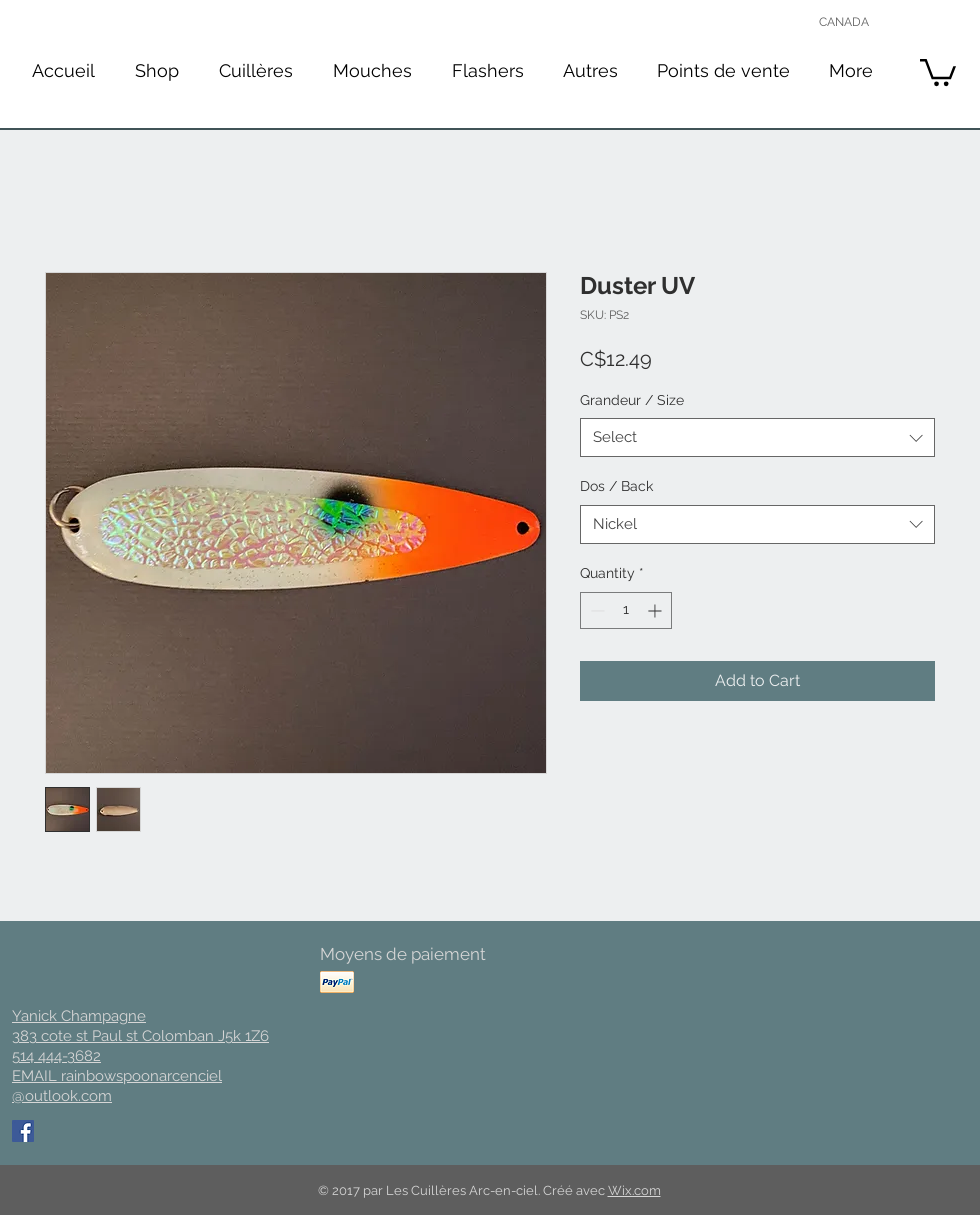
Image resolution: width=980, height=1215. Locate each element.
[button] (256, 70)
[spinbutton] (626, 610)
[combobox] (757, 437)
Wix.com (634, 1190)
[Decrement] (595, 610)
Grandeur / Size (632, 400)
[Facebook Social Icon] (23, 1131)
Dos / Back (616, 486)
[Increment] (656, 610)
